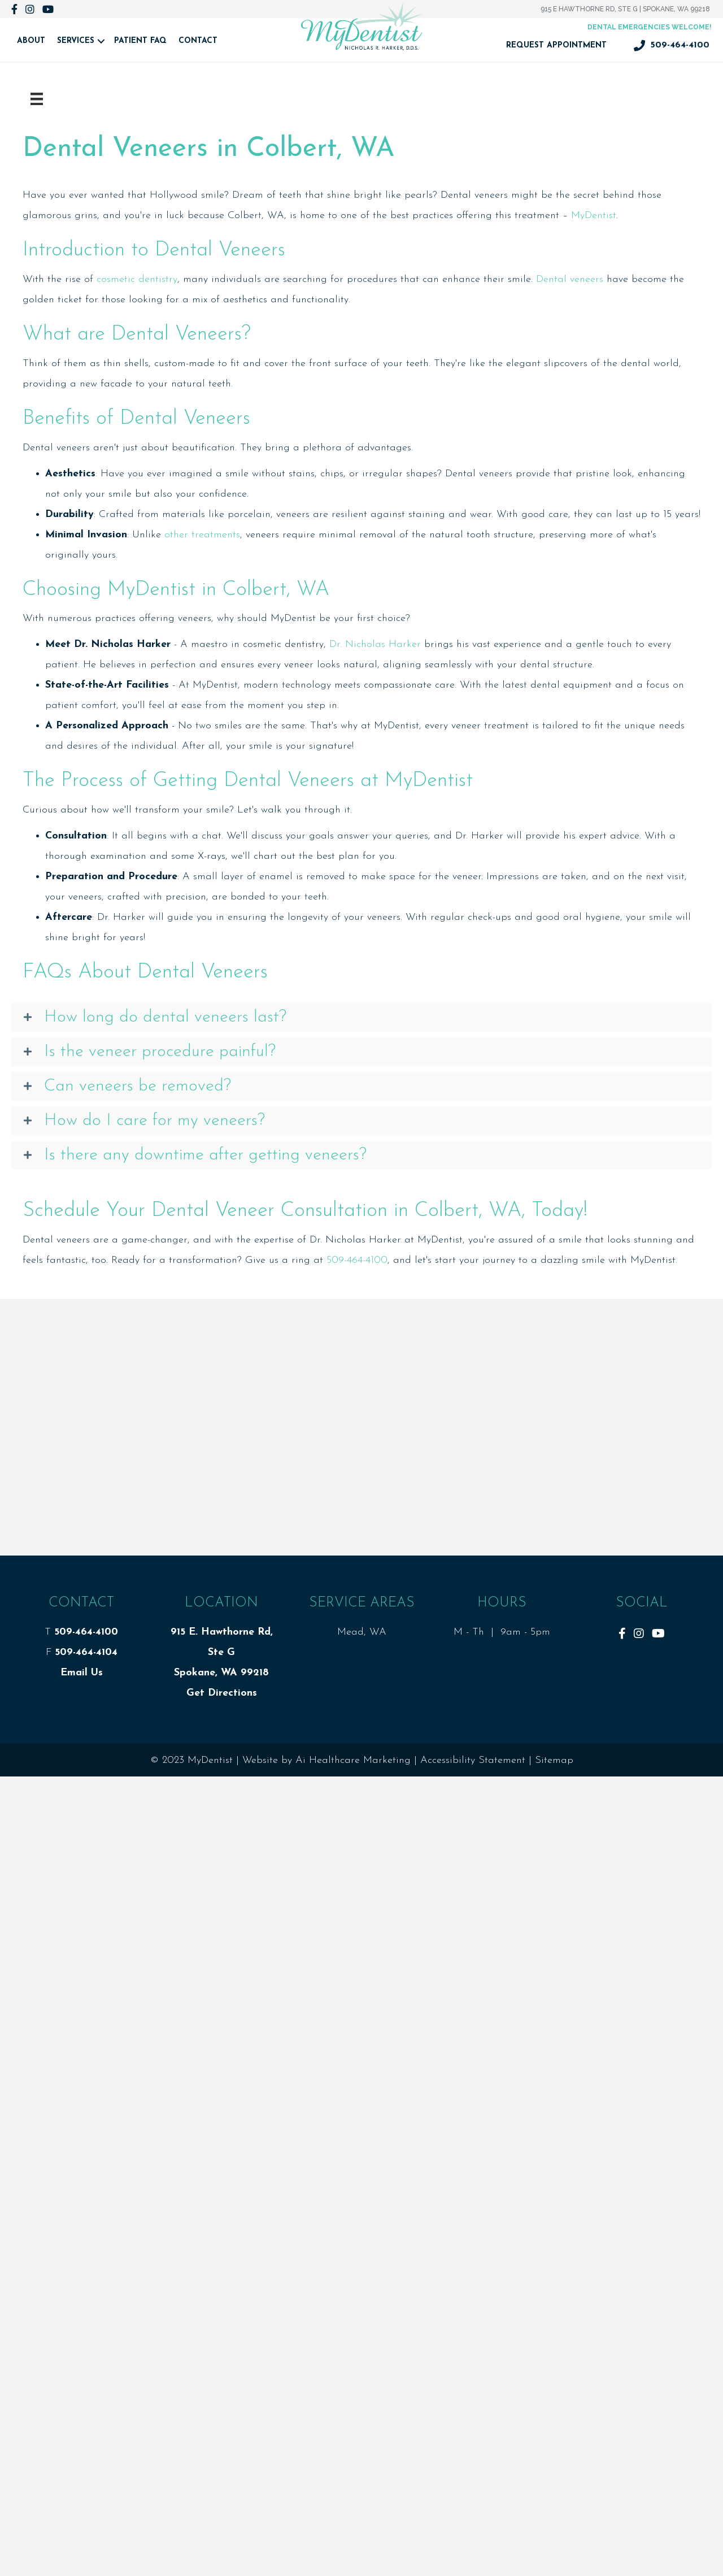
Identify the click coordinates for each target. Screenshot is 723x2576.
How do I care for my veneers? (154, 1121)
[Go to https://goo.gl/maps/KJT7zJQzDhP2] (625, 9)
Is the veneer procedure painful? (160, 1052)
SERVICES (75, 41)
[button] (361, 1017)
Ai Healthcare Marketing (353, 1760)
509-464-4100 (356, 1260)
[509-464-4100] (671, 45)
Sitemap (554, 1760)
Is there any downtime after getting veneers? (205, 1155)
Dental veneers (569, 279)
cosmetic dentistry (137, 279)
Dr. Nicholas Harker (375, 644)
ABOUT (31, 41)
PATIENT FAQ (140, 41)
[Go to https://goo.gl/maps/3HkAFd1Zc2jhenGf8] (649, 27)
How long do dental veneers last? (165, 1017)
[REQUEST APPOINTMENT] (556, 45)
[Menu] (37, 99)
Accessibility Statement (472, 1760)
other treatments (202, 534)
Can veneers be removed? (137, 1086)
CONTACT (197, 41)
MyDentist (593, 215)
